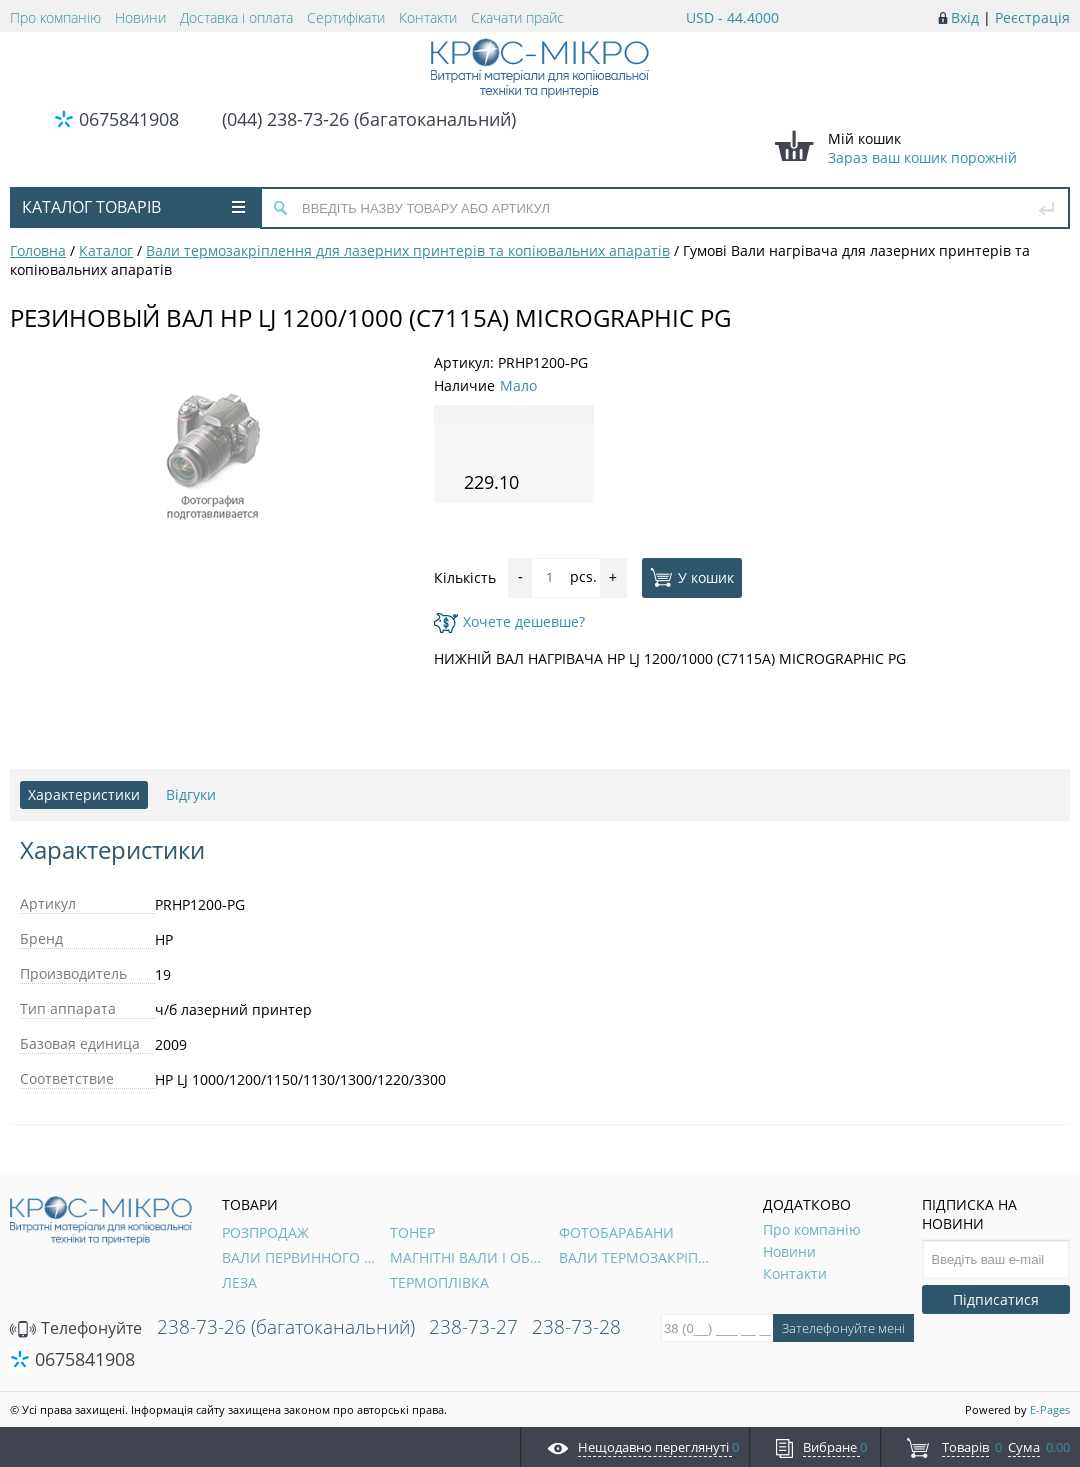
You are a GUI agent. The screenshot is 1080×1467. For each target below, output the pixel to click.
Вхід (965, 17)
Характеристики (84, 794)
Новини (140, 17)
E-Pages (1050, 1409)
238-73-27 (473, 1327)
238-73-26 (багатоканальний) (286, 1327)
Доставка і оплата (236, 17)
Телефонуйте (76, 1328)
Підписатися (996, 1299)
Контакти (428, 17)
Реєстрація (1032, 17)
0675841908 (129, 119)
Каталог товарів (133, 207)
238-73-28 (576, 1327)
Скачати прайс (517, 17)
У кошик (692, 577)
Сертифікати (346, 17)
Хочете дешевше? (509, 621)
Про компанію (55, 17)
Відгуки (191, 794)
